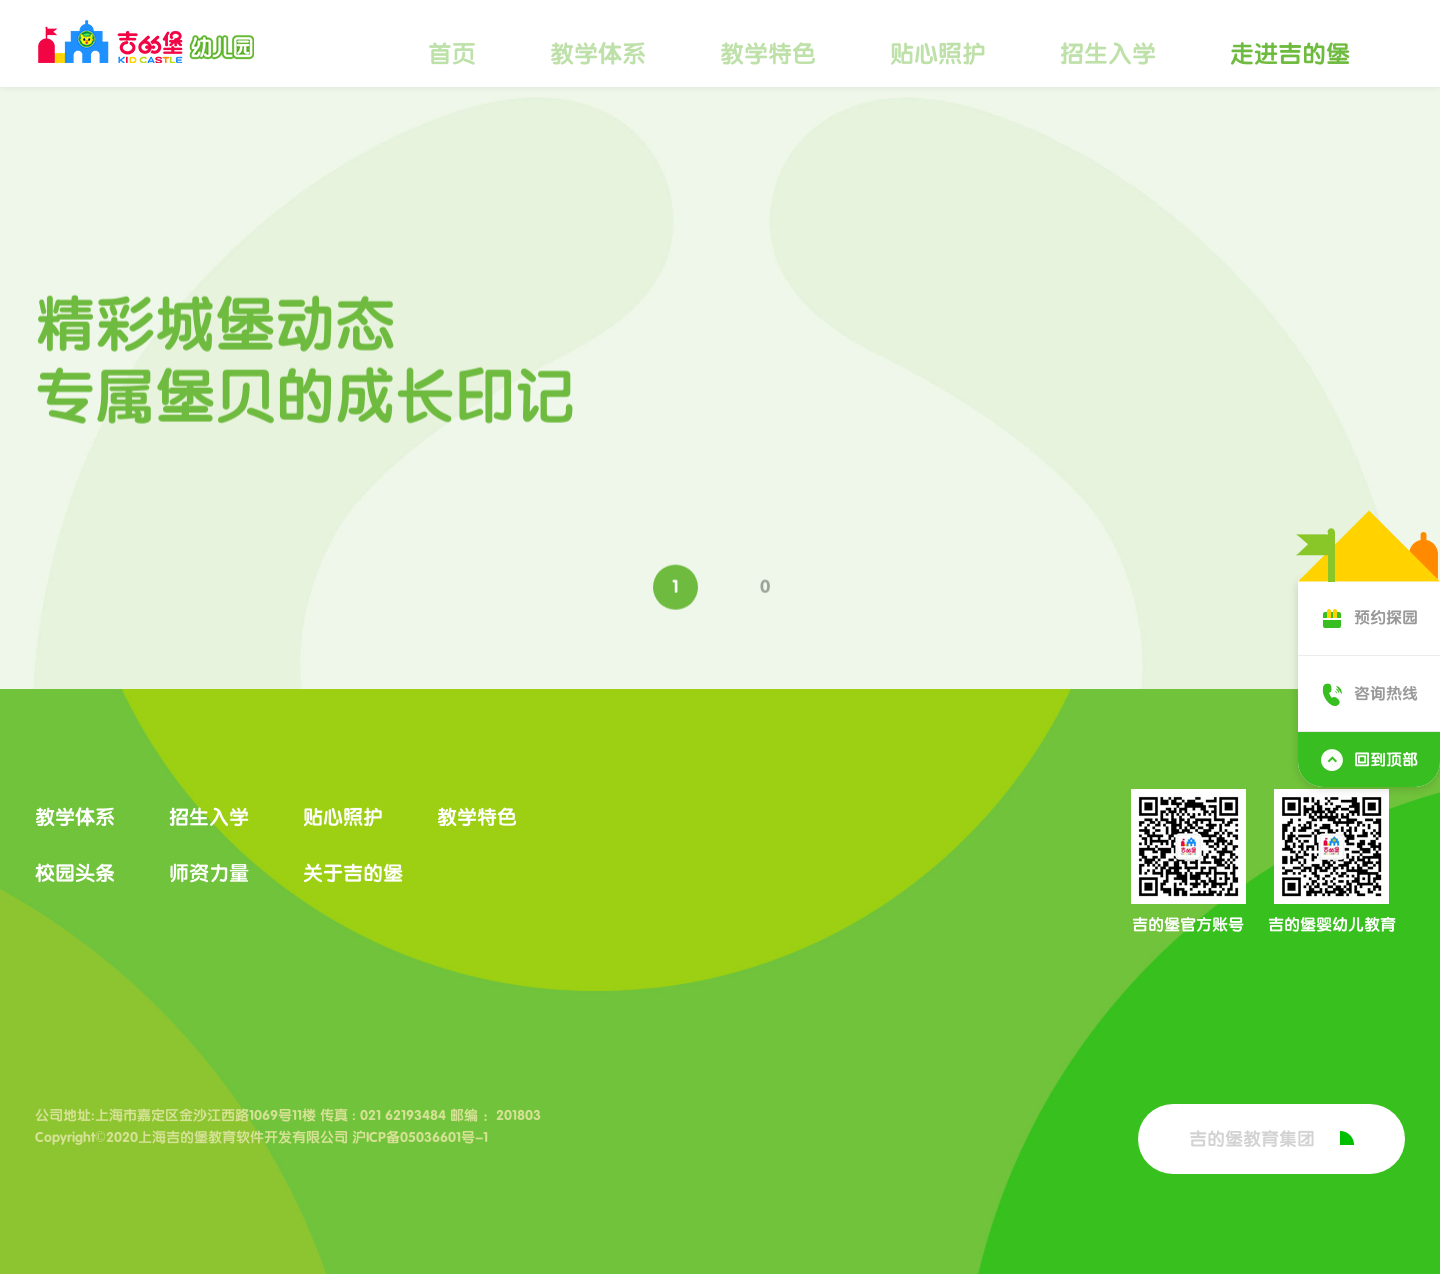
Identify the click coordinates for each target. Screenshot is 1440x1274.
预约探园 (1369, 617)
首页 (452, 54)
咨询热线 (1369, 693)
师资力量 (209, 873)
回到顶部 (1369, 759)
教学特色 (768, 54)
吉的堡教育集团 (1271, 1139)
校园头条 (75, 873)
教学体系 (598, 54)
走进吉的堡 (1290, 54)
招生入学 (1108, 54)
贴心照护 (938, 54)
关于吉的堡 (353, 873)
